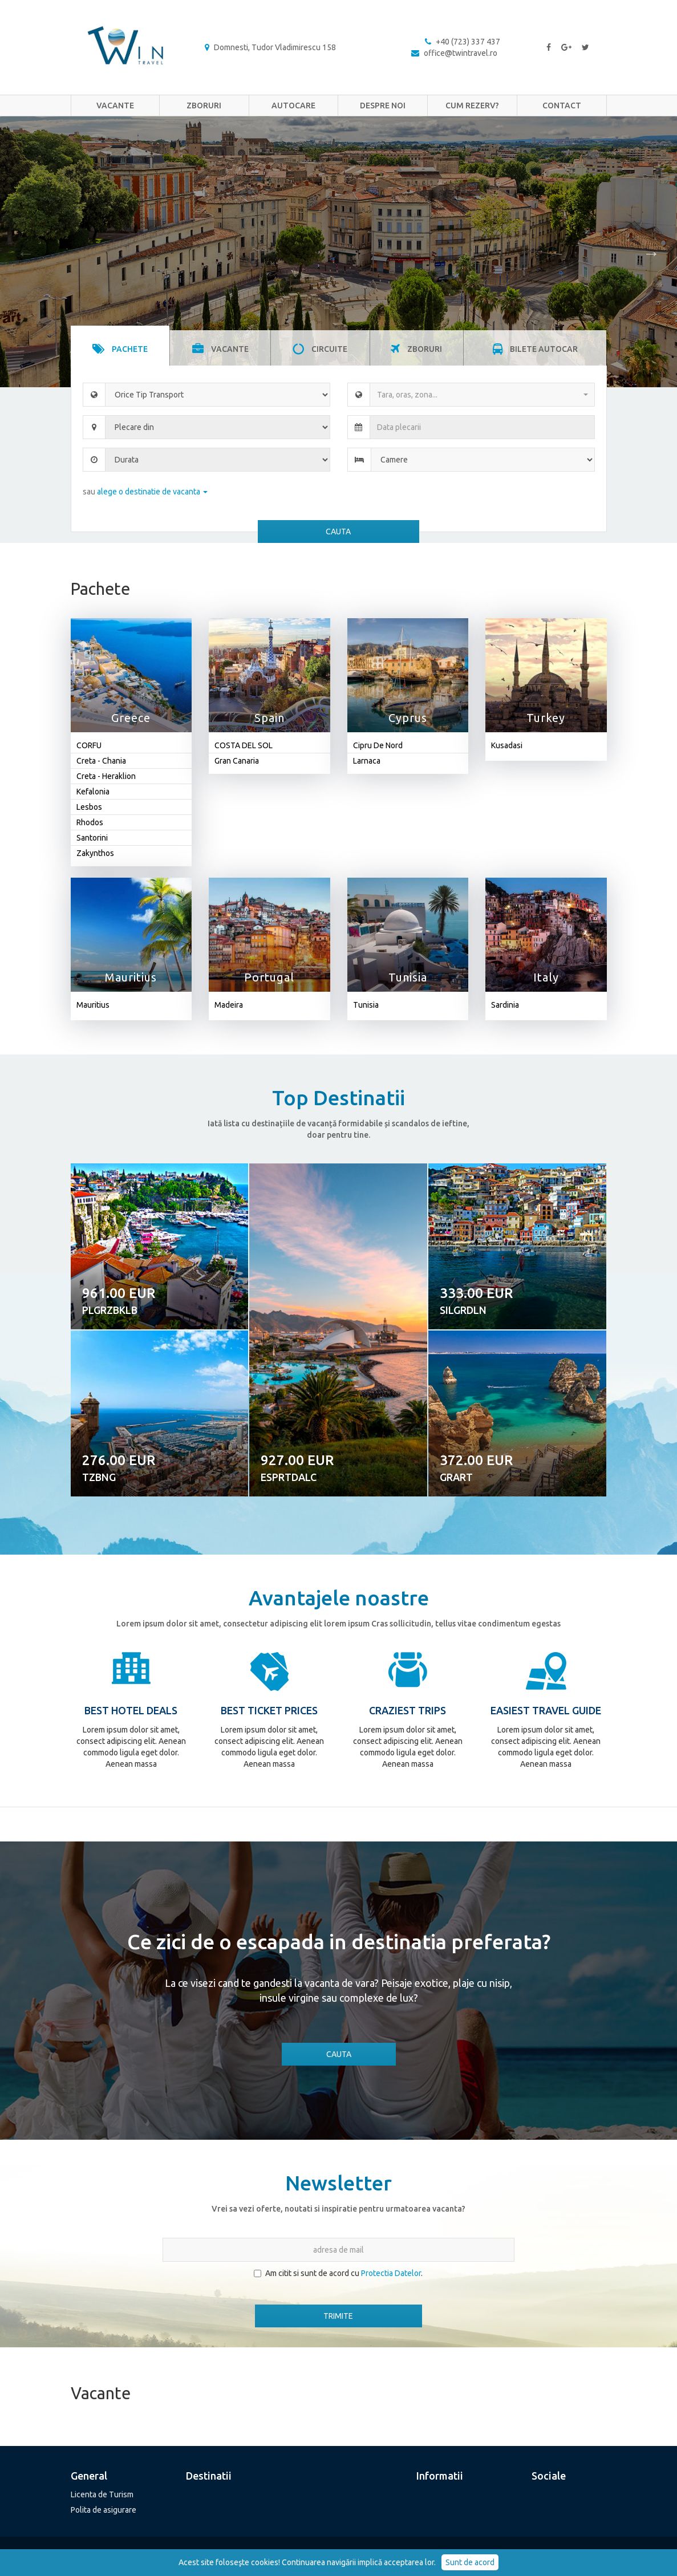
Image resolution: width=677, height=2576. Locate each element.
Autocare (293, 105)
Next (651, 252)
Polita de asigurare (103, 2509)
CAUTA (338, 531)
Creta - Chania (101, 760)
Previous (25, 252)
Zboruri (204, 105)
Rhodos (89, 822)
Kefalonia (93, 791)
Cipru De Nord (378, 745)
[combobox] (482, 395)
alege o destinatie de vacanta (152, 491)
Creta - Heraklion (106, 776)
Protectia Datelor (391, 2273)
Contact (561, 105)
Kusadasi (506, 745)
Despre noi (383, 105)
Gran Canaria (236, 760)
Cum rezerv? (472, 105)
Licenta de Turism (102, 2494)
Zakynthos (95, 853)
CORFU (89, 745)
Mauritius (93, 1004)
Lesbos (89, 807)
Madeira (228, 1004)
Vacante (115, 105)
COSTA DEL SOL (243, 745)
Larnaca (366, 760)
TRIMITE (338, 2316)
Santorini (92, 837)
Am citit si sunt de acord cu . (338, 2273)
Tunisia (366, 1004)
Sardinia (505, 1004)
